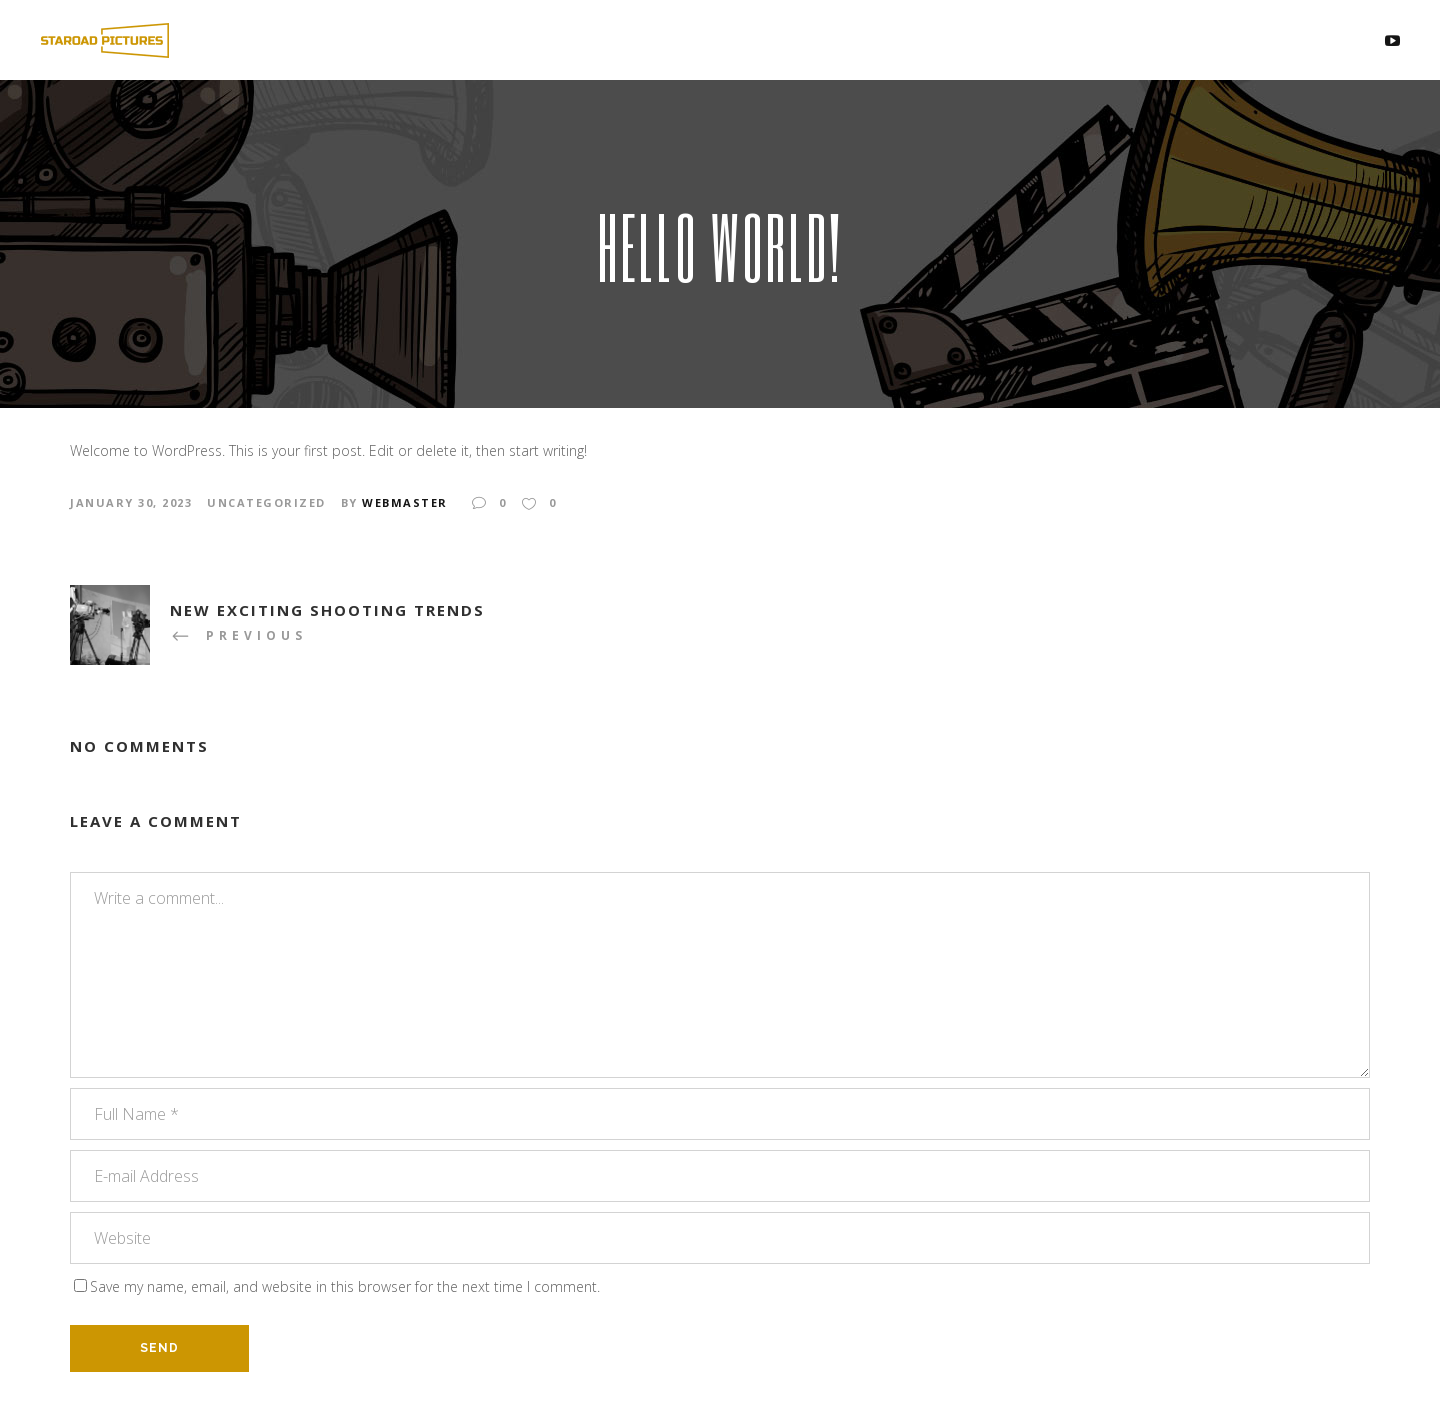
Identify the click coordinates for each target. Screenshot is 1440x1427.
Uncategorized (266, 502)
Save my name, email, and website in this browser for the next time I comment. (345, 1286)
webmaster (405, 502)
